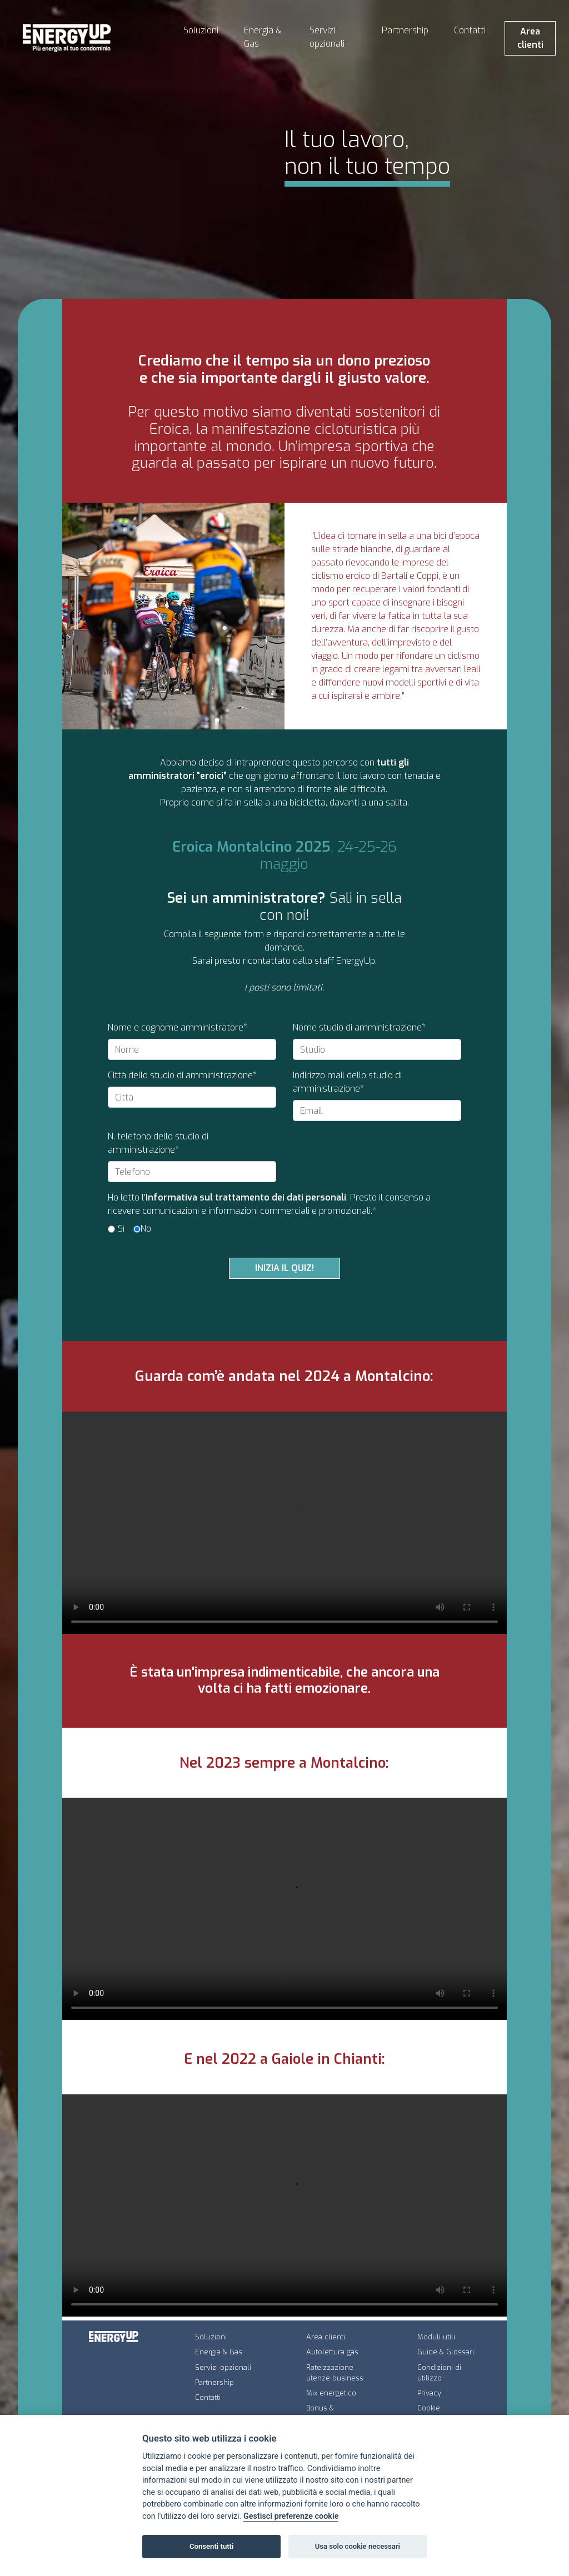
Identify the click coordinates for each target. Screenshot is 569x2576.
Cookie (428, 2408)
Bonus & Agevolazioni (328, 2413)
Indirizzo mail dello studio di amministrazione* (347, 1081)
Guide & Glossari (445, 2352)
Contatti (470, 30)
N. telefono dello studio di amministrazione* (158, 1143)
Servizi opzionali (327, 36)
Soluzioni (200, 30)
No (146, 1228)
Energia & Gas (263, 36)
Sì (121, 1228)
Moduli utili (436, 2337)
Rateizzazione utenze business (334, 2373)
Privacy (429, 2393)
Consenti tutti (211, 2546)
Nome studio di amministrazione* (359, 1027)
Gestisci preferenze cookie (291, 2516)
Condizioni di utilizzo (439, 2373)
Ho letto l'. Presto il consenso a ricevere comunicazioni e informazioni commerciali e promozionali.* (269, 1204)
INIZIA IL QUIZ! (284, 1268)
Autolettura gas (332, 2352)
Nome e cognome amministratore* (177, 1027)
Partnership (405, 30)
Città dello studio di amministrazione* (182, 1075)
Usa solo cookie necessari (357, 2546)
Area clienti (530, 38)
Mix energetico (331, 2393)
